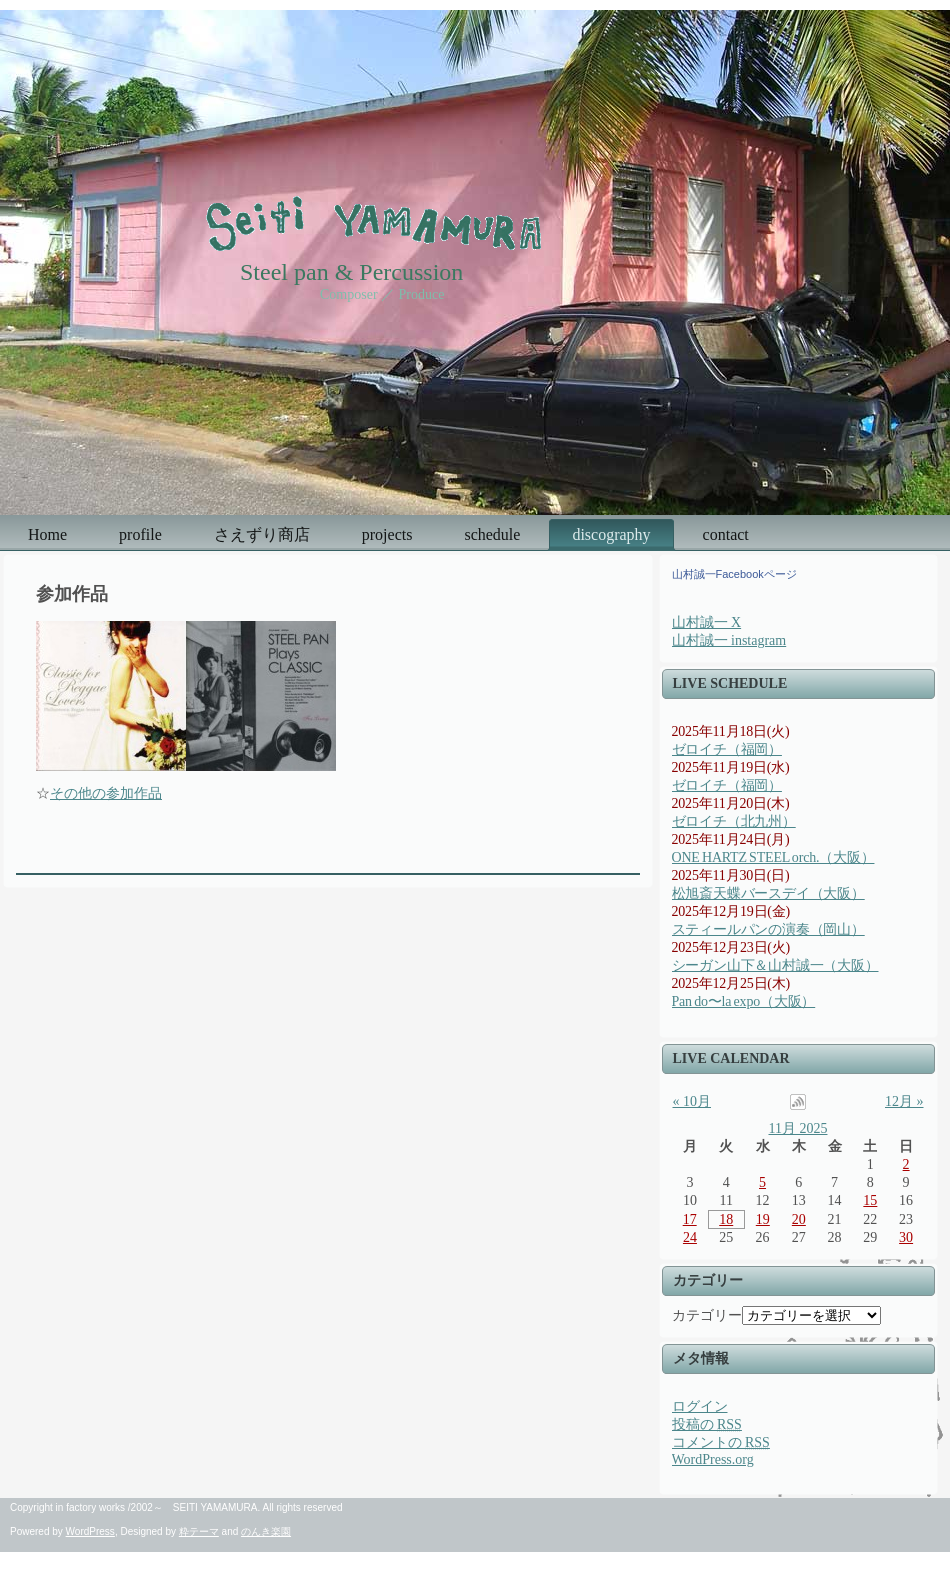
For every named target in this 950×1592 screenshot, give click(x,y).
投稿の (707, 1424)
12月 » (904, 1101)
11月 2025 (798, 1128)
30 (906, 1237)
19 (763, 1219)
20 (799, 1219)
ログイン (700, 1406)
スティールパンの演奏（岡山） (768, 929)
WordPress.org (713, 1459)
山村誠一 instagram (729, 640)
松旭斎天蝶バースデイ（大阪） (768, 893)
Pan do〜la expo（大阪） (744, 1001)
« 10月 (692, 1101)
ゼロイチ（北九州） (734, 821)
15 (870, 1200)
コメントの (721, 1442)
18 (726, 1219)
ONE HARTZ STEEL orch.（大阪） (773, 857)
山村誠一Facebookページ (734, 574)
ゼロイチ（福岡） (727, 749)
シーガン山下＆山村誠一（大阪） (775, 965)
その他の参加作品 (106, 793)
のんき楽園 (266, 1531)
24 (690, 1237)
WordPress (90, 1531)
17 (690, 1219)
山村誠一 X (707, 622)
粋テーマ (199, 1531)
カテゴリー (707, 1315)
